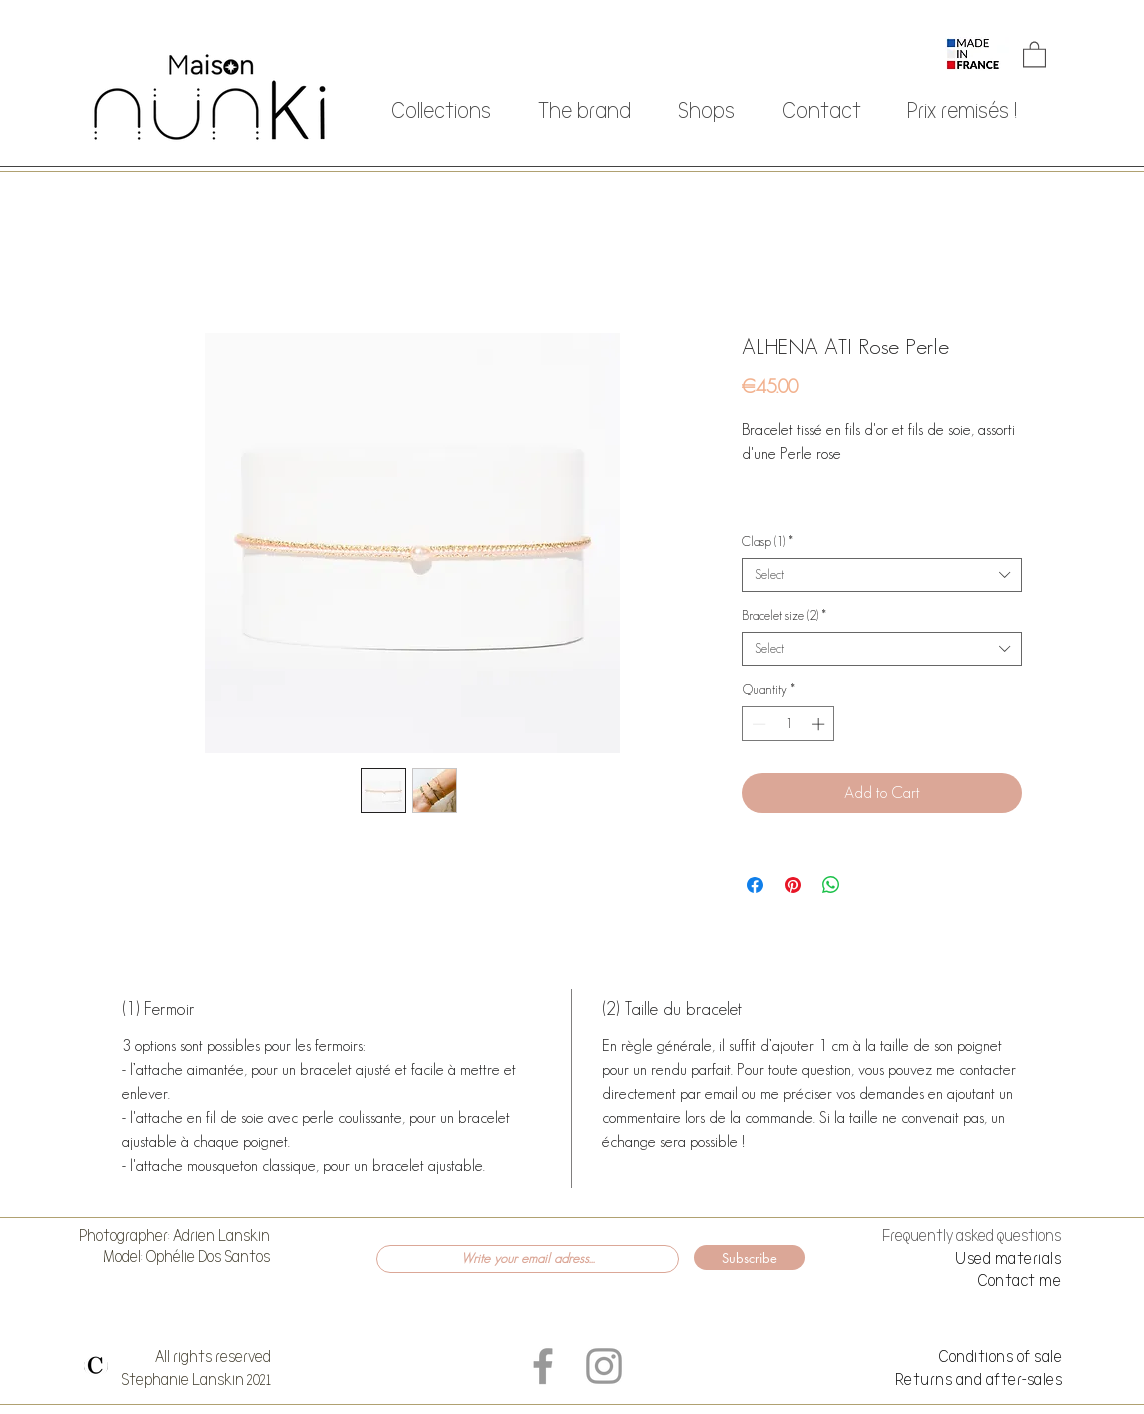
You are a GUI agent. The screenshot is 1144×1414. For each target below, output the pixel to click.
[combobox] (882, 575)
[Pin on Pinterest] (793, 885)
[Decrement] (757, 724)
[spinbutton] (788, 724)
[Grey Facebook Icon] (543, 1366)
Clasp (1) (767, 541)
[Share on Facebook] (755, 885)
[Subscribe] (749, 1257)
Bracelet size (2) (784, 615)
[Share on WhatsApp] (831, 885)
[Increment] (820, 724)
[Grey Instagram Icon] (604, 1366)
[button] (1034, 53)
